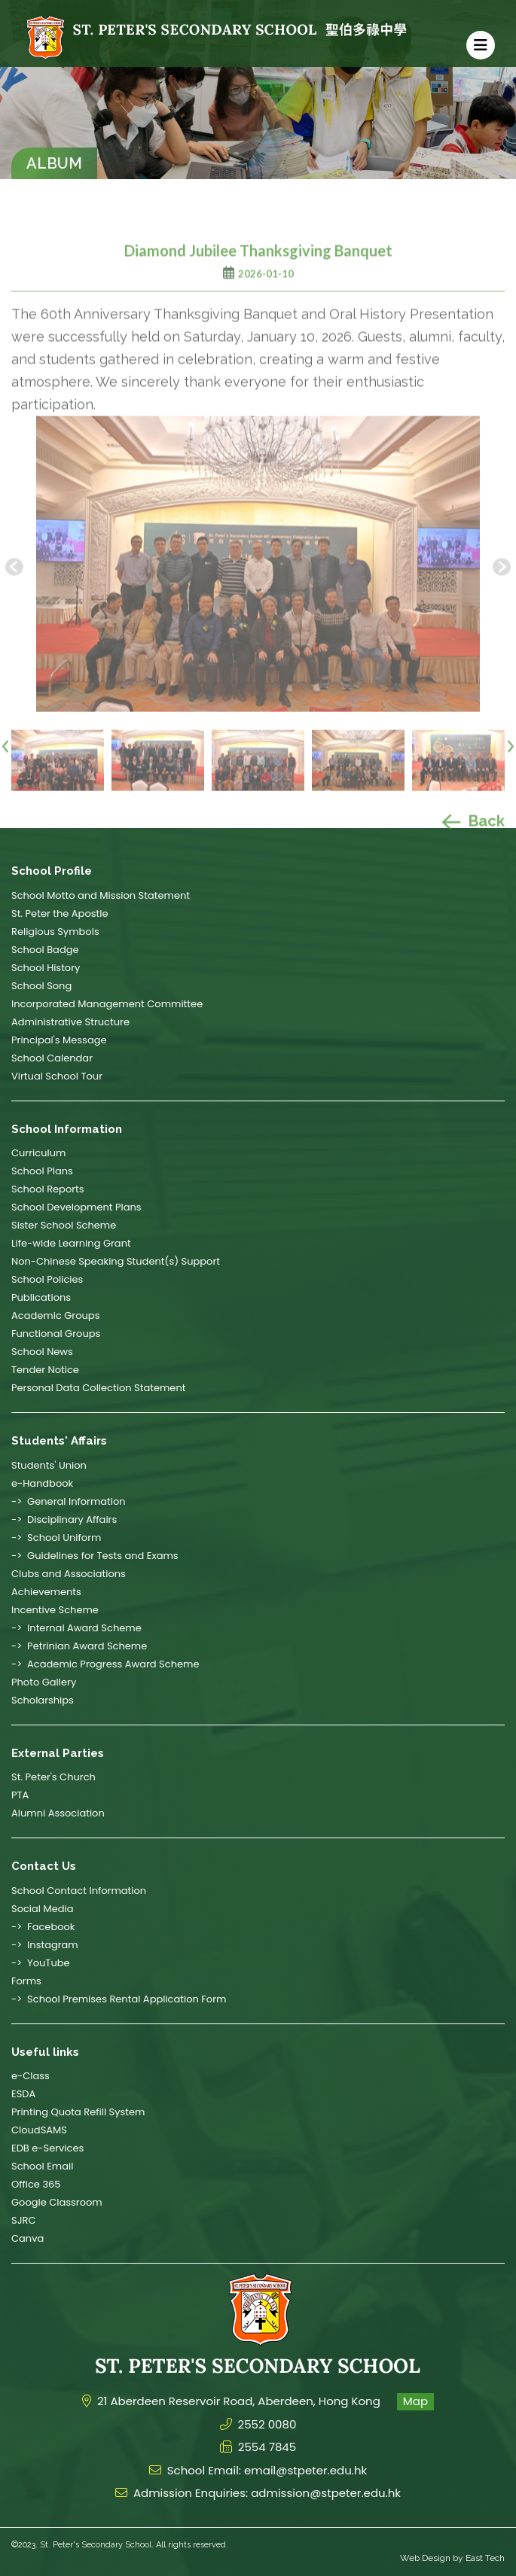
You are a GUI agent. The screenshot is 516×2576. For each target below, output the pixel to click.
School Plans (42, 1171)
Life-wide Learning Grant (71, 1243)
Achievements (46, 1592)
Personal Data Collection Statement (98, 1388)
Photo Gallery (43, 1682)
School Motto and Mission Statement (100, 895)
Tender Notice (45, 1370)
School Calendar (52, 1058)
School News (42, 1351)
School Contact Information (78, 1890)
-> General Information (68, 1501)
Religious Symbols (55, 931)
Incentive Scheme (55, 1610)
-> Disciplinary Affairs (64, 1519)
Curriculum (38, 1153)
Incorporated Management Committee (107, 1004)
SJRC (23, 2220)
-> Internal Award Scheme (76, 1628)
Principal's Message (59, 1040)
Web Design (425, 2558)
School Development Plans (76, 1207)
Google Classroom (56, 2202)
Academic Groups (55, 1315)
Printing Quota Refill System (78, 2112)
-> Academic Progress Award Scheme (105, 1664)
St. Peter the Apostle (59, 913)
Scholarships (42, 1700)
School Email (42, 2166)
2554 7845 (267, 2447)
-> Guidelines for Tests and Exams (95, 1555)
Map (415, 2401)
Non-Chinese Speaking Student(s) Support (115, 1261)
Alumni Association (58, 1813)
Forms (26, 1981)
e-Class (30, 2076)
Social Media (42, 1909)
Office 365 (35, 2184)
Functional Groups (55, 1333)
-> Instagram (44, 1945)
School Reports (47, 1189)
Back (473, 852)
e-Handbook (42, 1483)
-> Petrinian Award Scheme (79, 1646)
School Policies (47, 1279)
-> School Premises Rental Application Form (118, 1999)
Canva (27, 2238)
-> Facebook (43, 1927)
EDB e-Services (47, 2148)
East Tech (485, 2558)
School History (45, 968)
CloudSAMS (39, 2130)
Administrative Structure (70, 1022)
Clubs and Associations (68, 1574)
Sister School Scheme (63, 1225)
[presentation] (5, 776)
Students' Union (49, 1465)
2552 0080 (267, 2424)
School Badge (45, 949)
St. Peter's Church (53, 1777)
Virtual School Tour (56, 1076)
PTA (20, 1795)
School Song (41, 986)
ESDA (23, 2094)
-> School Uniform (56, 1537)
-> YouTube (40, 1963)
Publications (41, 1297)
